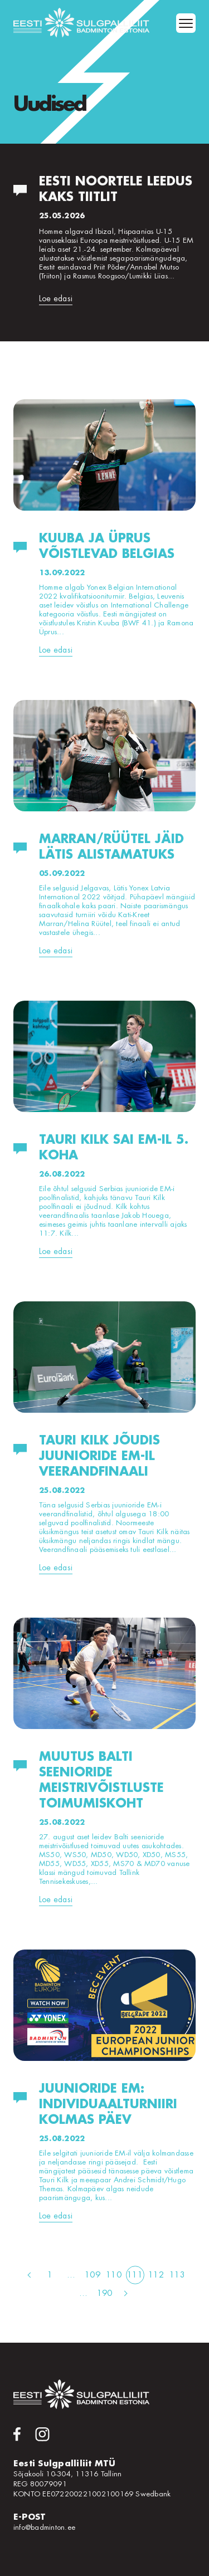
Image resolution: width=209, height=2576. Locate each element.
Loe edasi (55, 298)
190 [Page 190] (105, 2293)
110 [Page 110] (113, 2275)
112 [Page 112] (156, 2275)
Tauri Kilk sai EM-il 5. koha (113, 1148)
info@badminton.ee (44, 2527)
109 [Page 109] (92, 2275)
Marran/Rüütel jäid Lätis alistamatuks (111, 847)
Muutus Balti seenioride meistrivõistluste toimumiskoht (101, 1780)
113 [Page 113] (177, 2275)
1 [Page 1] (49, 2275)
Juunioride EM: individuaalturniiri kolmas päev (108, 2104)
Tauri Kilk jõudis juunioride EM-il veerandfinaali (99, 1456)
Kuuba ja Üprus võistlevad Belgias (106, 546)
